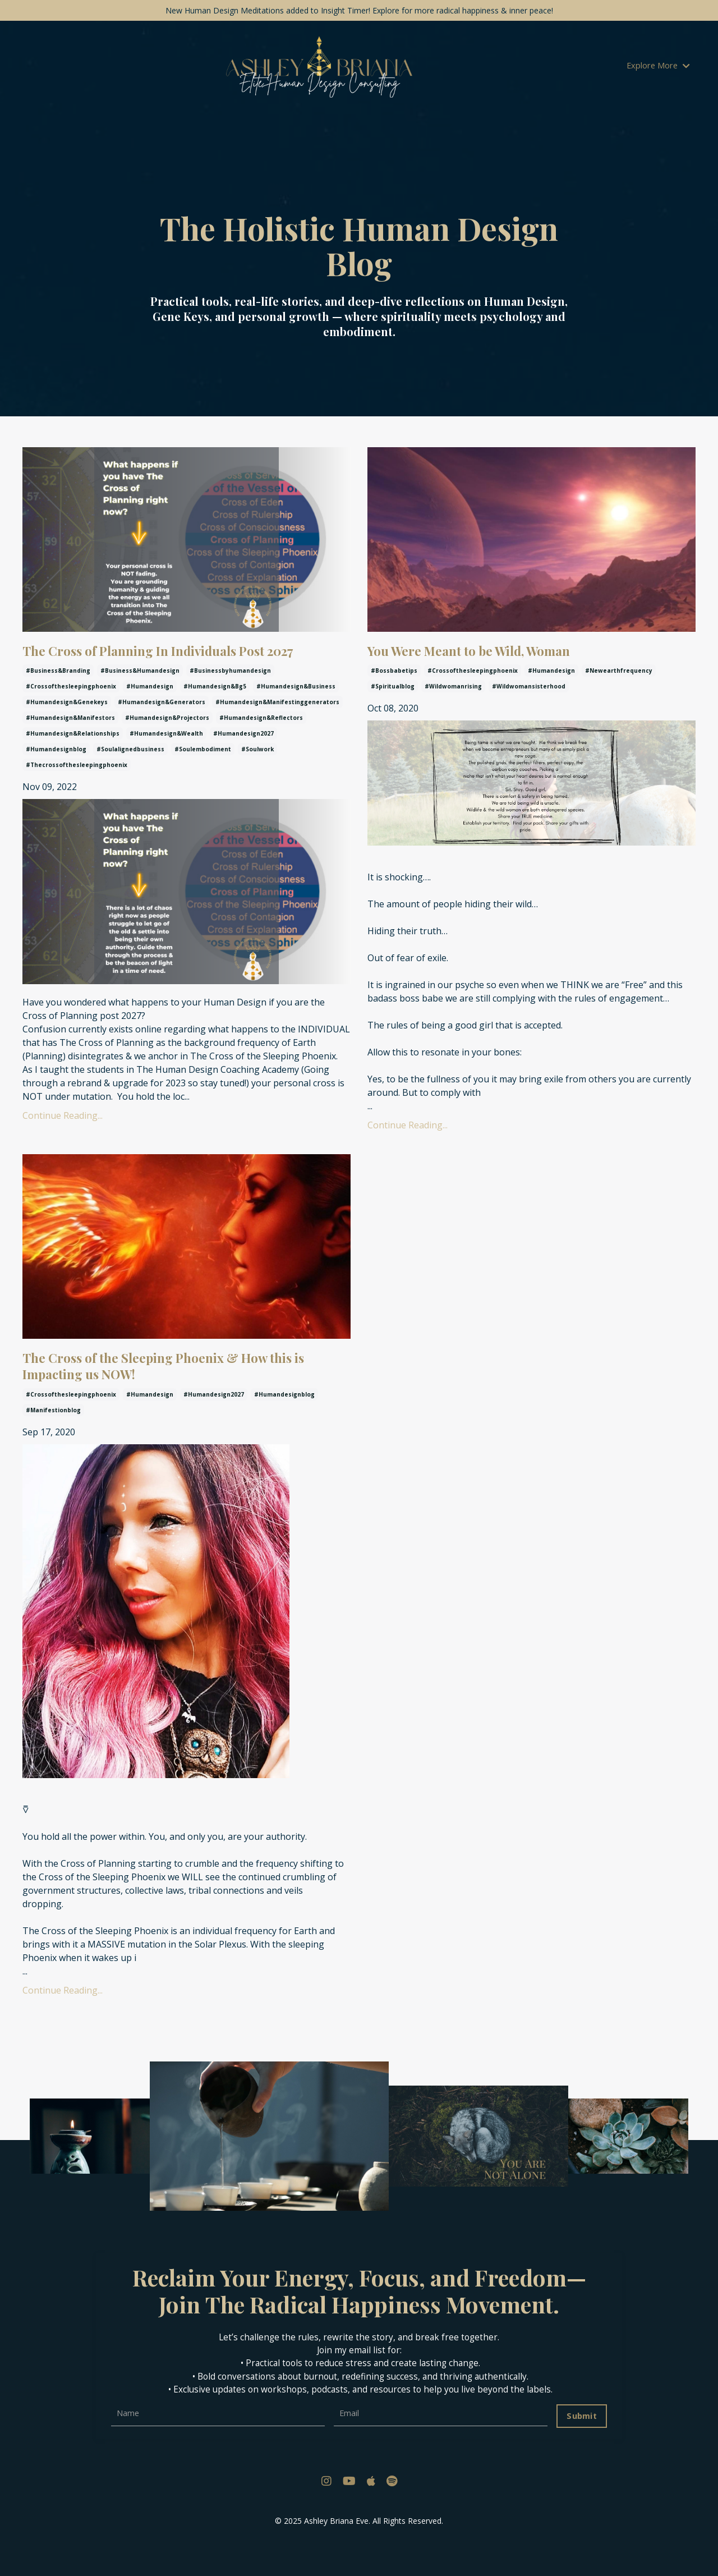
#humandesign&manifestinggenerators (277, 731)
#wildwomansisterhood (528, 693)
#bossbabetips (394, 678)
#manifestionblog (53, 1440)
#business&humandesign (140, 700)
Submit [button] (580, 2446)
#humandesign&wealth (166, 762)
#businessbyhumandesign (230, 700)
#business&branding (58, 700)
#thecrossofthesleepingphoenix (76, 794)
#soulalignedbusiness (130, 778)
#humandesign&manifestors (70, 747)
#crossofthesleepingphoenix (71, 715)
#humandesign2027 (243, 762)
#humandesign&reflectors (261, 747)
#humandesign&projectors (167, 747)
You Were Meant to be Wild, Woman (504, 655)
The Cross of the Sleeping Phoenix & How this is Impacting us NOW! (184, 1391)
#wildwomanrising (453, 693)
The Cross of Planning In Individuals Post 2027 (184, 666)
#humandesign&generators (161, 731)
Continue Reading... (62, 1144)
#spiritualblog (393, 693)
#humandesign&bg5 (214, 715)
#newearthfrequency (618, 678)
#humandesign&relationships (72, 762)
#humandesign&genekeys (67, 731)
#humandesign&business (295, 715)
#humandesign (149, 715)
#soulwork (257, 778)
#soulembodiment (202, 778)
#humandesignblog (56, 778)
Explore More (659, 67)
